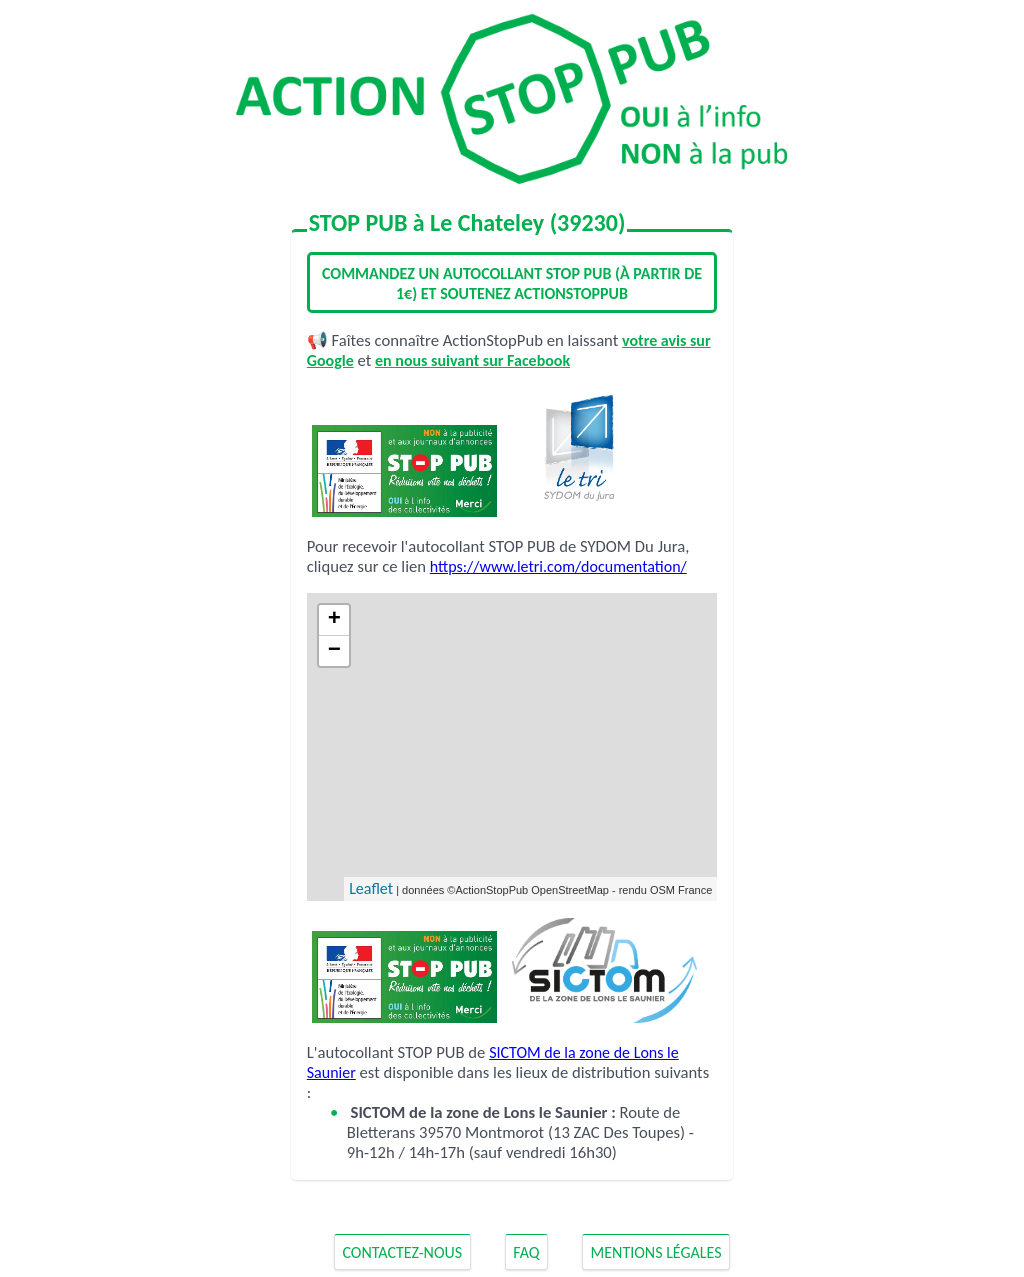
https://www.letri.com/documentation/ (558, 566)
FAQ (526, 1251)
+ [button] (334, 620)
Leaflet (371, 888)
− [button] (334, 651)
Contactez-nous (402, 1251)
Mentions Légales (656, 1251)
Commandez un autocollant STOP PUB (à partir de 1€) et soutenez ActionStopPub (512, 283)
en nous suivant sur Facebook (472, 360)
